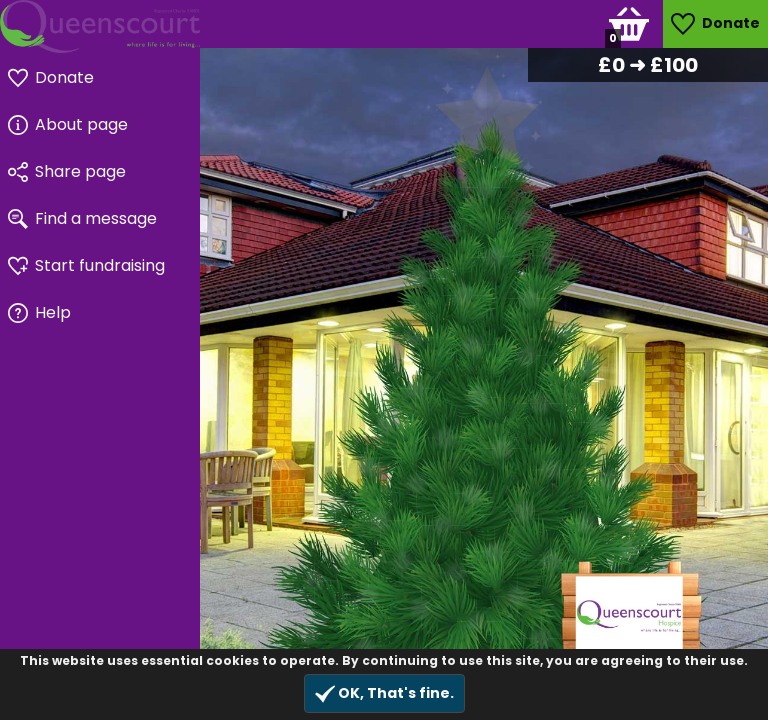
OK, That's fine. (384, 693)
